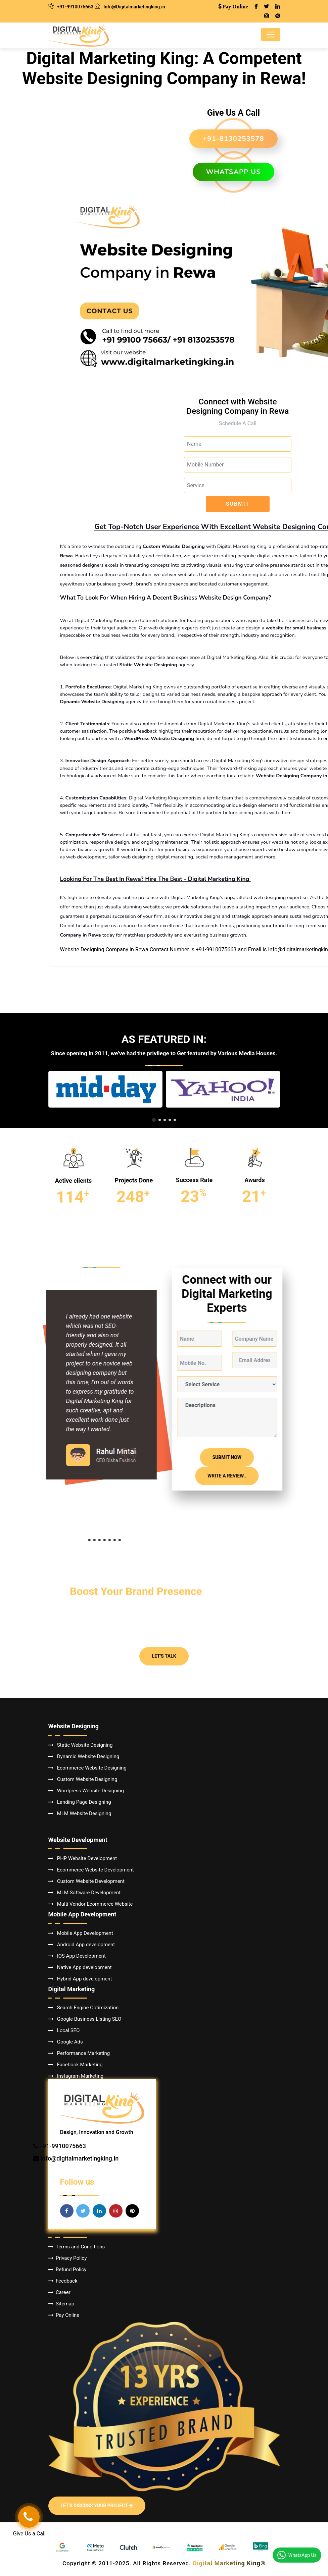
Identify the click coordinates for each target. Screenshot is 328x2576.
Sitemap (61, 2304)
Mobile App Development (80, 1933)
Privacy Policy (67, 2258)
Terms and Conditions (76, 2247)
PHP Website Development (82, 1858)
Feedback (63, 2281)
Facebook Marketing (75, 2065)
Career (59, 2292)
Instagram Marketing (76, 2076)
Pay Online (64, 2315)
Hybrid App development (80, 1979)
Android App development (81, 1945)
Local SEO (64, 2030)
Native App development (80, 1967)
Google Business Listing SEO (85, 2019)
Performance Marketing (79, 2053)
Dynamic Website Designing (84, 1756)
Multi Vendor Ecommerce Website (90, 1904)
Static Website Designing (80, 1745)
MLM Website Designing (79, 1813)
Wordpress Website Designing (86, 1791)
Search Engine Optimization (83, 2008)
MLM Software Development (84, 1893)
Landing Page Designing (79, 1802)
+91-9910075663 (75, 6)
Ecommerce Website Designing (87, 1768)
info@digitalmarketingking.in (80, 2158)
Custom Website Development (86, 1881)
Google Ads (65, 2042)
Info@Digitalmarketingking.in (134, 6)
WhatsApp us (233, 171)
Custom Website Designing (83, 1779)
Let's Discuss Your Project (97, 2505)
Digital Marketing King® (229, 2563)
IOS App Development (77, 1956)
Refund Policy (67, 2269)
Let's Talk (164, 1594)
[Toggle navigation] (270, 34)
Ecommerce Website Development (91, 1870)
